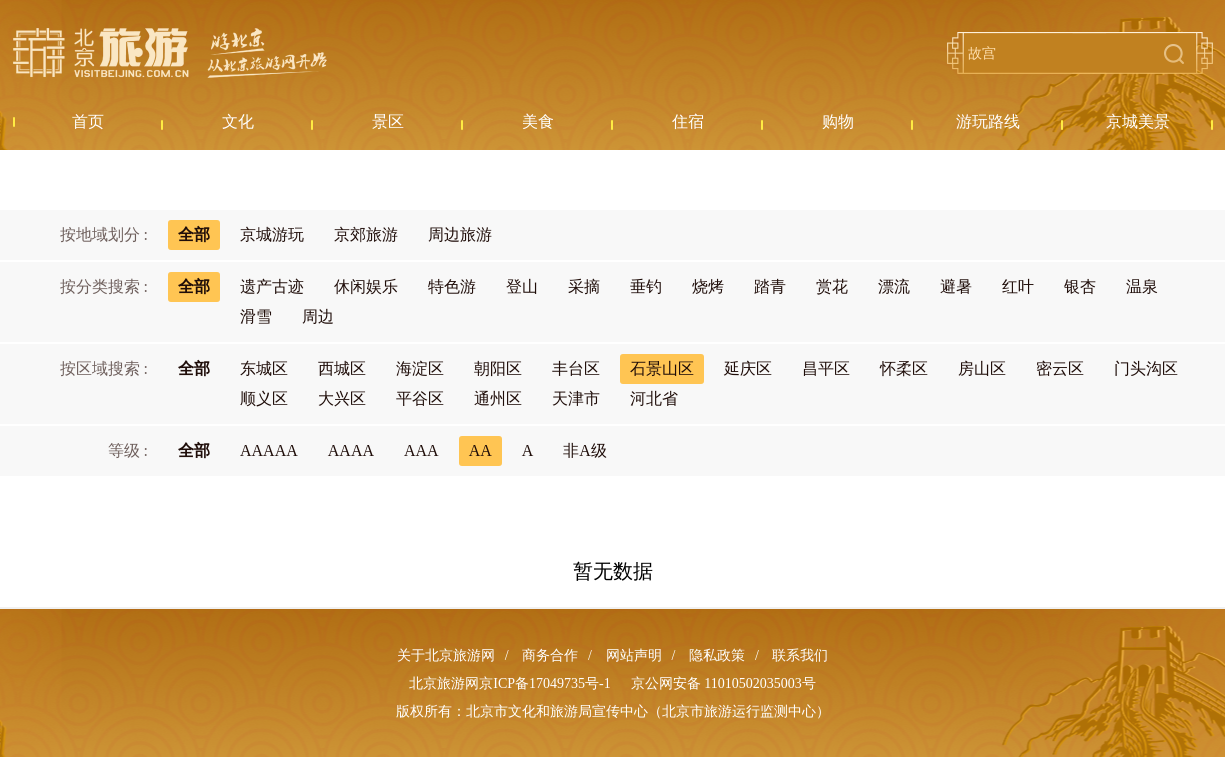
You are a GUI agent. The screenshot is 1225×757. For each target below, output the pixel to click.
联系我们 (800, 655)
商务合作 (550, 655)
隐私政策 (717, 655)
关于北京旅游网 (446, 655)
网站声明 (634, 655)
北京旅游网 (170, 53)
